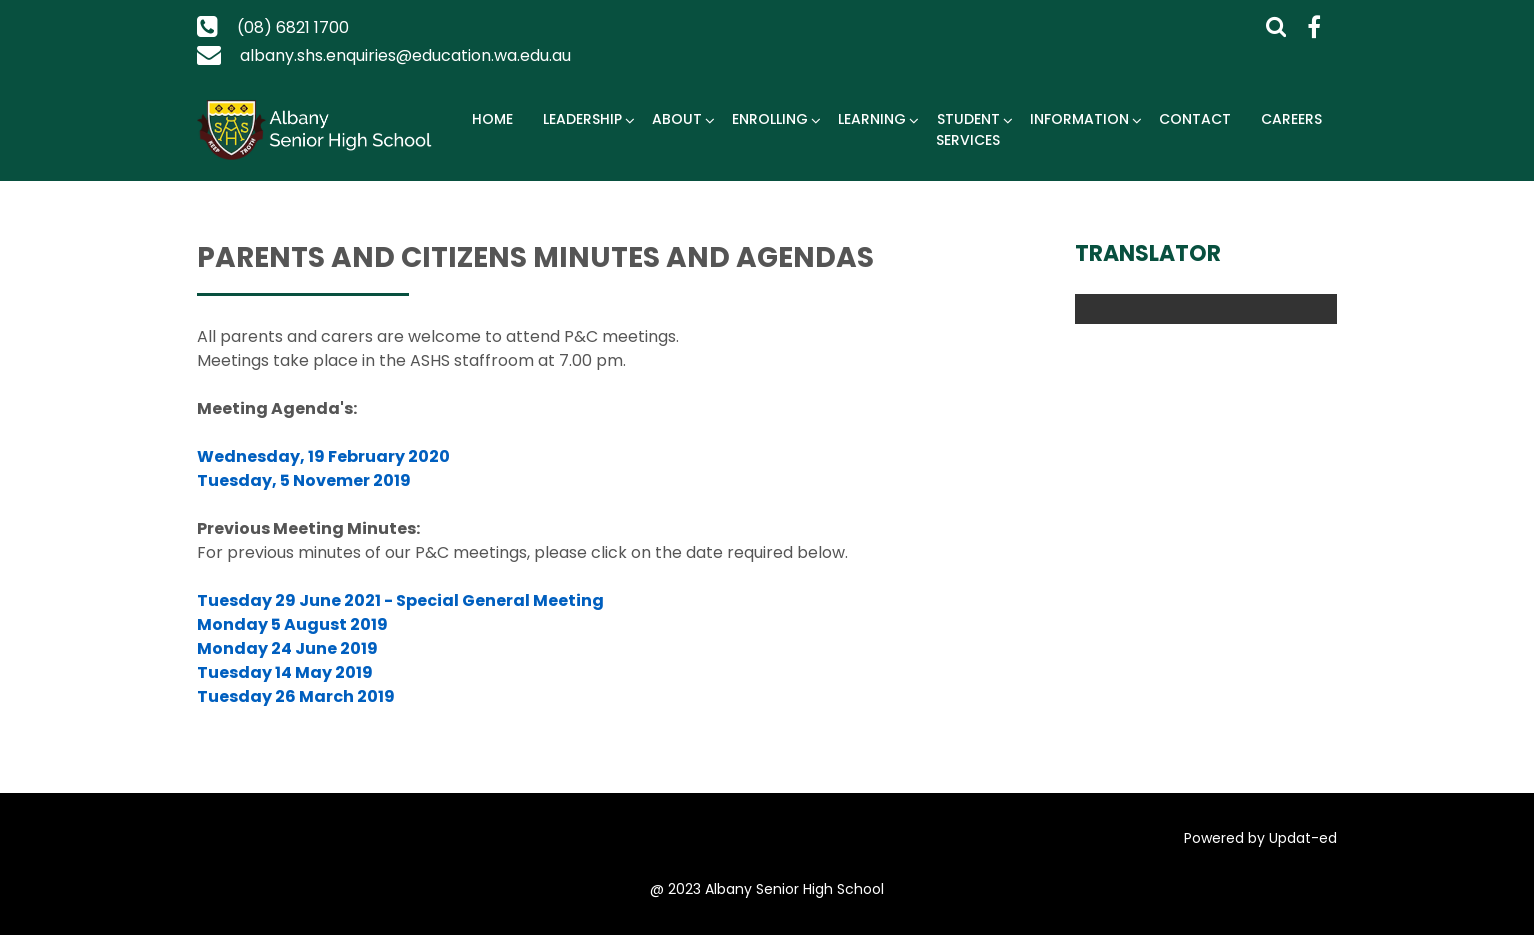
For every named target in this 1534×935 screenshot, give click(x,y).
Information (1079, 119)
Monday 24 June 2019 (287, 648)
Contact (1195, 119)
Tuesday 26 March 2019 (296, 696)
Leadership (582, 119)
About (677, 119)
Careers (1291, 119)
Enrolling (770, 119)
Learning (872, 119)
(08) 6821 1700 (293, 27)
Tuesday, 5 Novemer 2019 (304, 480)
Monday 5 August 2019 (292, 624)
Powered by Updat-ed (1260, 838)
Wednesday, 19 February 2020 (323, 456)
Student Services (968, 129)
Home (492, 119)
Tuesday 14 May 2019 (285, 672)
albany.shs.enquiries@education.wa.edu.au (405, 55)
